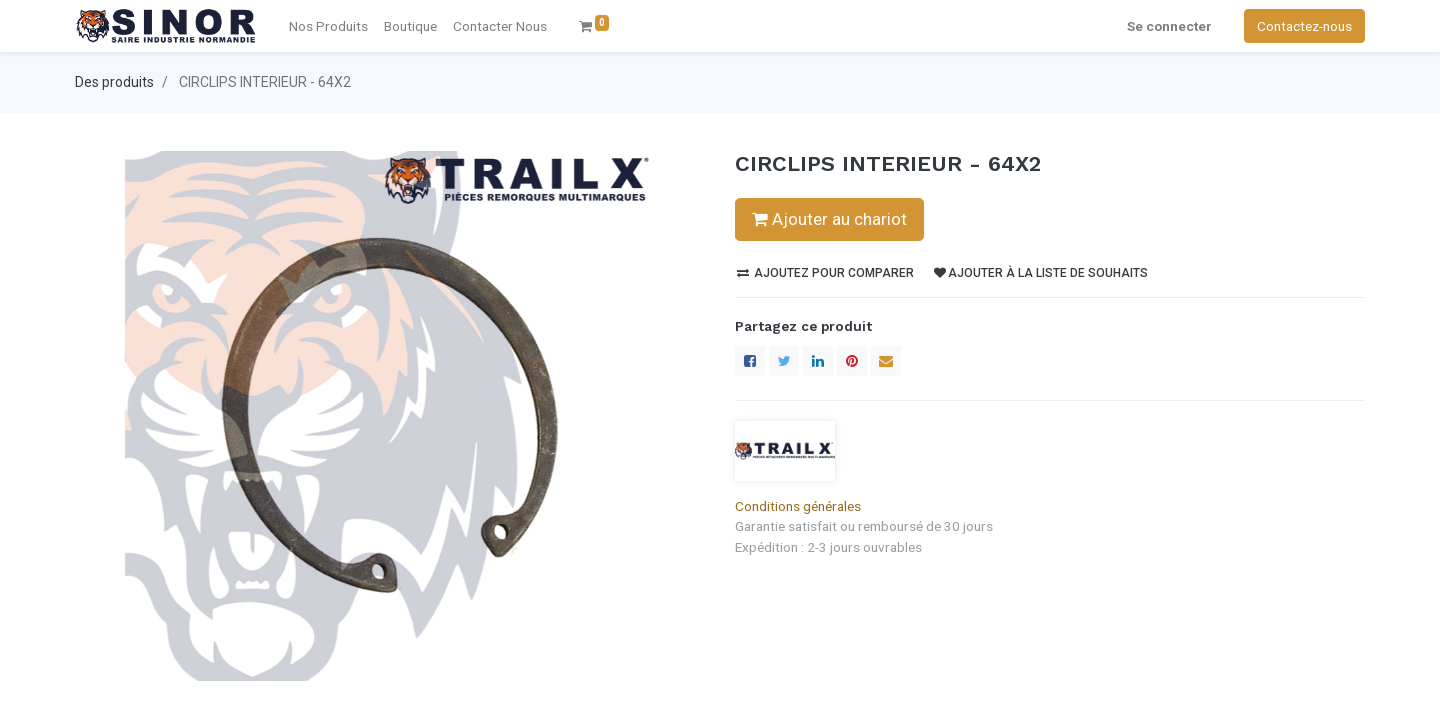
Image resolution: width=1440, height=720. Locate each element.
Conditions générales (798, 506)
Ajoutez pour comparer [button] (825, 273)
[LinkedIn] (818, 361)
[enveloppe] (886, 361)
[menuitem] (500, 26)
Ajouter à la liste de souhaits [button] (1041, 273)
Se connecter (1169, 26)
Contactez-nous (1304, 26)
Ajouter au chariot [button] (829, 219)
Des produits (114, 82)
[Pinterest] (852, 361)
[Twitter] (784, 361)
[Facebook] (750, 361)
